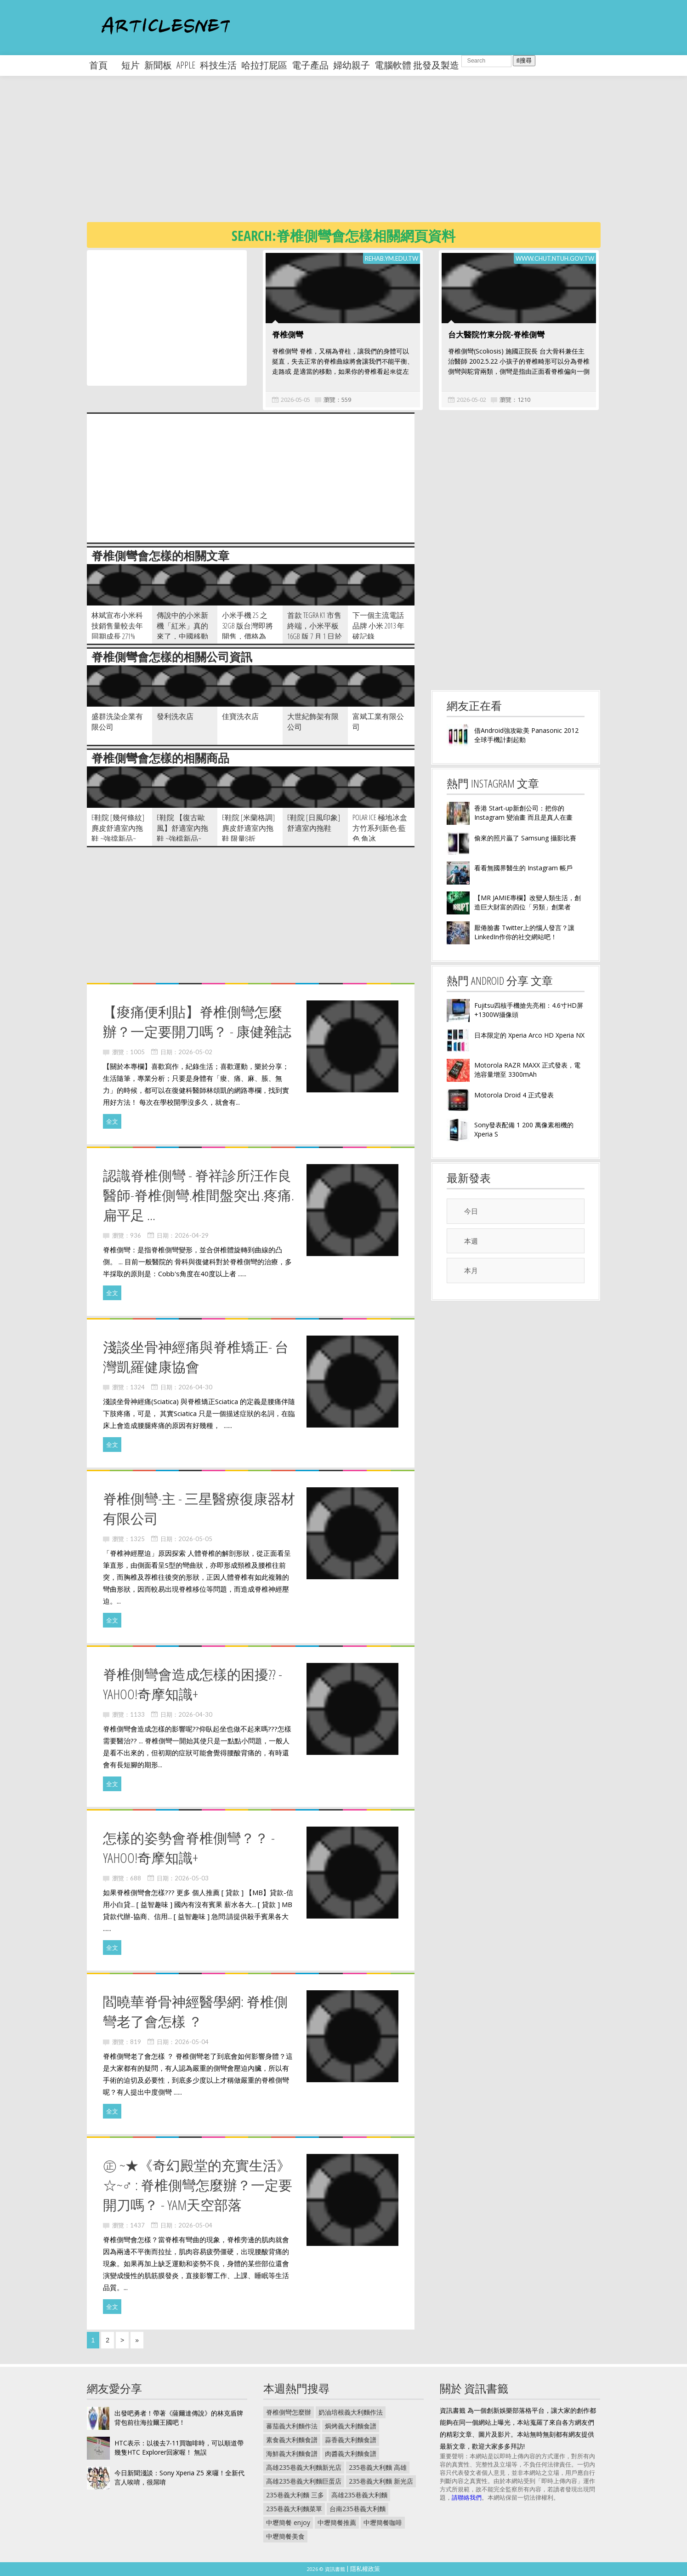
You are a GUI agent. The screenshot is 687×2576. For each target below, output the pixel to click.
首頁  (103, 65)
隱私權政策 (365, 2568)
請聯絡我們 (467, 2497)
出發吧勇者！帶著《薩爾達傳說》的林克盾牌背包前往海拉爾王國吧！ (178, 2418)
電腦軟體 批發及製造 (417, 65)
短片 (130, 65)
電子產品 (310, 65)
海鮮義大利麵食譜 (292, 2453)
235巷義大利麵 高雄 (378, 2467)
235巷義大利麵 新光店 (381, 2481)
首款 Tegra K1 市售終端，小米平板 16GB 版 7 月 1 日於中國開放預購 (314, 631)
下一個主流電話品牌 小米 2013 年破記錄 (378, 625)
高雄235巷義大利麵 (359, 2494)
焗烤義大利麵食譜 (350, 2426)
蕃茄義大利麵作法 (292, 2426)
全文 (112, 1121)
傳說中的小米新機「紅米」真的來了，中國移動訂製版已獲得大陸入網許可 (182, 636)
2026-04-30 (195, 1387)
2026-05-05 (295, 399)
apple (185, 65)
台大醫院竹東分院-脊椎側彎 (496, 334)
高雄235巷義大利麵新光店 (303, 2467)
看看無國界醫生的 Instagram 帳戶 (523, 867)
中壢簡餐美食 (285, 2536)
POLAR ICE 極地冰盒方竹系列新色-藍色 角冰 (379, 828)
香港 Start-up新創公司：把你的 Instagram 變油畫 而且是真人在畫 (523, 813)
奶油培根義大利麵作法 (350, 2412)
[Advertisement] (362, 156)
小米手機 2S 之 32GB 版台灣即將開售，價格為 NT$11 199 (247, 631)
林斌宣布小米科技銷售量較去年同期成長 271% (117, 625)
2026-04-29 (192, 1235)
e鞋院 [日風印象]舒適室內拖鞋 (313, 822)
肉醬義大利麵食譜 (350, 2453)
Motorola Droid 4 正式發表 (514, 1095)
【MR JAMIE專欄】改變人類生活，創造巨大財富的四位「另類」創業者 (527, 902)
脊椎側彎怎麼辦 (288, 2412)
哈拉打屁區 (264, 65)
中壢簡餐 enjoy (288, 2522)
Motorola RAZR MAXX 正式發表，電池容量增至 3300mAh (527, 1070)
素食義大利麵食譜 (292, 2439)
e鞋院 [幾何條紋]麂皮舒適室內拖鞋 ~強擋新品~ (117, 828)
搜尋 (524, 60)
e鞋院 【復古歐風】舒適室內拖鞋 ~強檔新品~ (182, 828)
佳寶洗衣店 (240, 716)
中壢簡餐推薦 (337, 2522)
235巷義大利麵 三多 (295, 2494)
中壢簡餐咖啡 (382, 2522)
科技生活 (218, 65)
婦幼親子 (351, 65)
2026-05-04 (192, 2041)
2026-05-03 (192, 1878)
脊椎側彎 (287, 334)
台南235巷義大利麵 (357, 2508)
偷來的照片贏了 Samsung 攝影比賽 (525, 838)
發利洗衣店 (175, 716)
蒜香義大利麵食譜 (350, 2439)
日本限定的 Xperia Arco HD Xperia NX (529, 1035)
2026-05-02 (471, 399)
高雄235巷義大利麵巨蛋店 (303, 2481)
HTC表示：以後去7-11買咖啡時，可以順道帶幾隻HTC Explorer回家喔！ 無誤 (179, 2447)
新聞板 (158, 65)
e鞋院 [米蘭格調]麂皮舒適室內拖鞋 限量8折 (248, 828)
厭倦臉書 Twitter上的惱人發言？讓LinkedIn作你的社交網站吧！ (524, 932)
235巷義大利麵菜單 (294, 2508)
